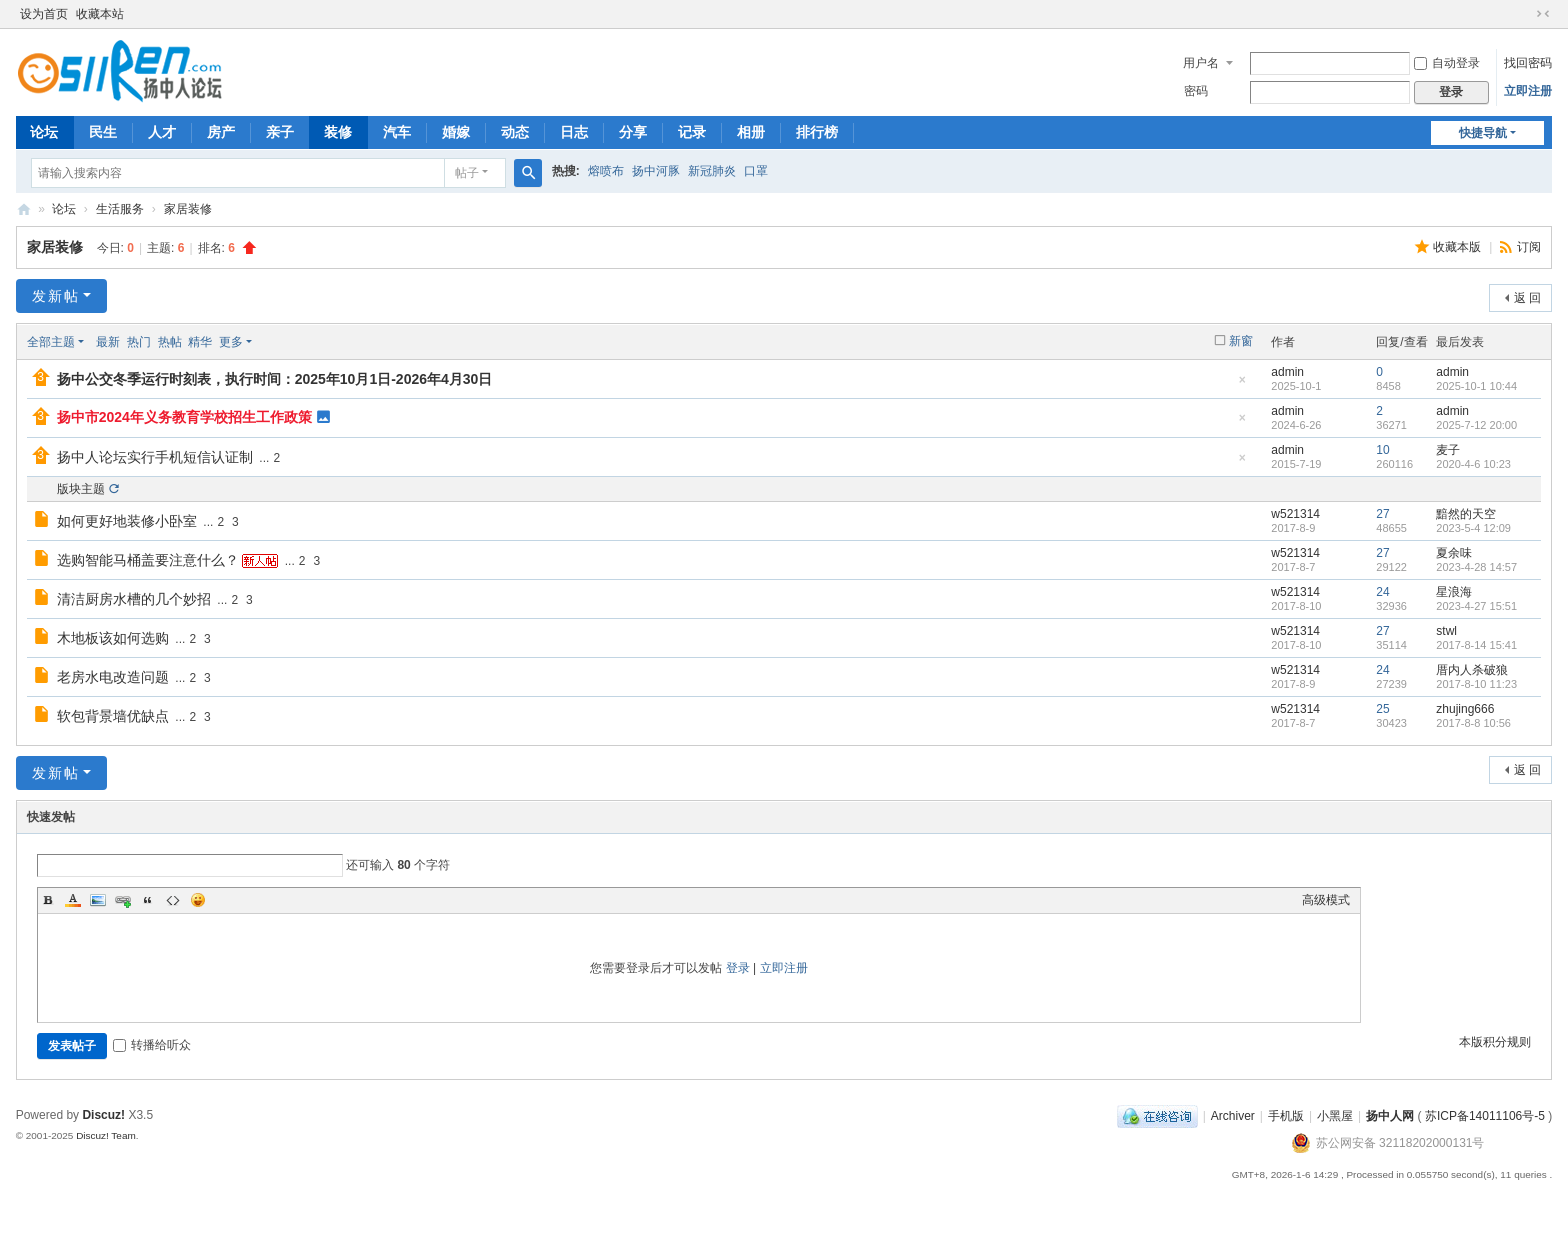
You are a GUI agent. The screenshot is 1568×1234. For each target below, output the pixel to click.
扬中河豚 (656, 171)
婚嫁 (456, 132)
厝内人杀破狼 (1472, 670)
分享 (633, 132)
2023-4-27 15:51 (1476, 606)
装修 (338, 132)
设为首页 (44, 14)
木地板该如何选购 (113, 638)
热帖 (170, 342)
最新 (108, 342)
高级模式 (1326, 900)
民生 (103, 132)
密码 (1196, 91)
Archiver (1233, 1116)
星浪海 (1454, 592)
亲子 (280, 132)
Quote (148, 900)
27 (1382, 514)
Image (98, 900)
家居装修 (188, 209)
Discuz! (103, 1115)
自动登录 (1447, 63)
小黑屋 (1335, 1116)
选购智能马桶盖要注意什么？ (148, 560)
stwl (1446, 631)
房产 (221, 132)
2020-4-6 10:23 (1473, 464)
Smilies (198, 900)
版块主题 (81, 489)
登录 (738, 968)
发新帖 (56, 296)
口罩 (756, 171)
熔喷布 (606, 171)
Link (123, 900)
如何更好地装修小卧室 (127, 521)
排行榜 (817, 132)
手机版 (1286, 1116)
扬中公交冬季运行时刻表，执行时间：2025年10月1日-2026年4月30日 (275, 379)
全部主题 (51, 342)
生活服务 (120, 209)
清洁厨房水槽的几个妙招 (134, 599)
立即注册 (1528, 91)
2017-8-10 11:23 (1476, 684)
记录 (692, 132)
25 (1382, 709)
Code (173, 900)
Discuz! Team (106, 1135)
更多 (231, 342)
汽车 (397, 132)
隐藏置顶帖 (1242, 385)
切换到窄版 (1543, 14)
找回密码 (1528, 63)
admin (1287, 372)
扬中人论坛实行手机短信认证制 (155, 457)
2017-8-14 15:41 (1476, 645)
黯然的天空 (1466, 514)
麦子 (1448, 450)
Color (73, 900)
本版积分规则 (1495, 1042)
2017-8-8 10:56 (1473, 723)
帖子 (467, 173)
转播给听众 (152, 1045)
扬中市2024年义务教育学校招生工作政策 (184, 417)
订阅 (1529, 247)
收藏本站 (100, 14)
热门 (139, 342)
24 (1382, 592)
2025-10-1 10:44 (1476, 386)
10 (1382, 450)
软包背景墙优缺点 (113, 716)
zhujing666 (1465, 709)
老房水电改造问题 (113, 677)
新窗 (1241, 341)
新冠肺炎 (712, 171)
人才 (162, 132)
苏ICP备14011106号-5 (1485, 1116)
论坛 (44, 132)
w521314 (1295, 514)
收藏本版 (1458, 247)
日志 (574, 132)
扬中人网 (1390, 1116)
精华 (200, 342)
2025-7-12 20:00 (1476, 425)
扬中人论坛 (24, 209)
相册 (751, 132)
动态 (515, 132)
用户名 (1201, 63)
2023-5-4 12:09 (1473, 528)
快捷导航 (1483, 133)
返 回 (1527, 298)
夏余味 (1454, 553)
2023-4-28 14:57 (1476, 567)
